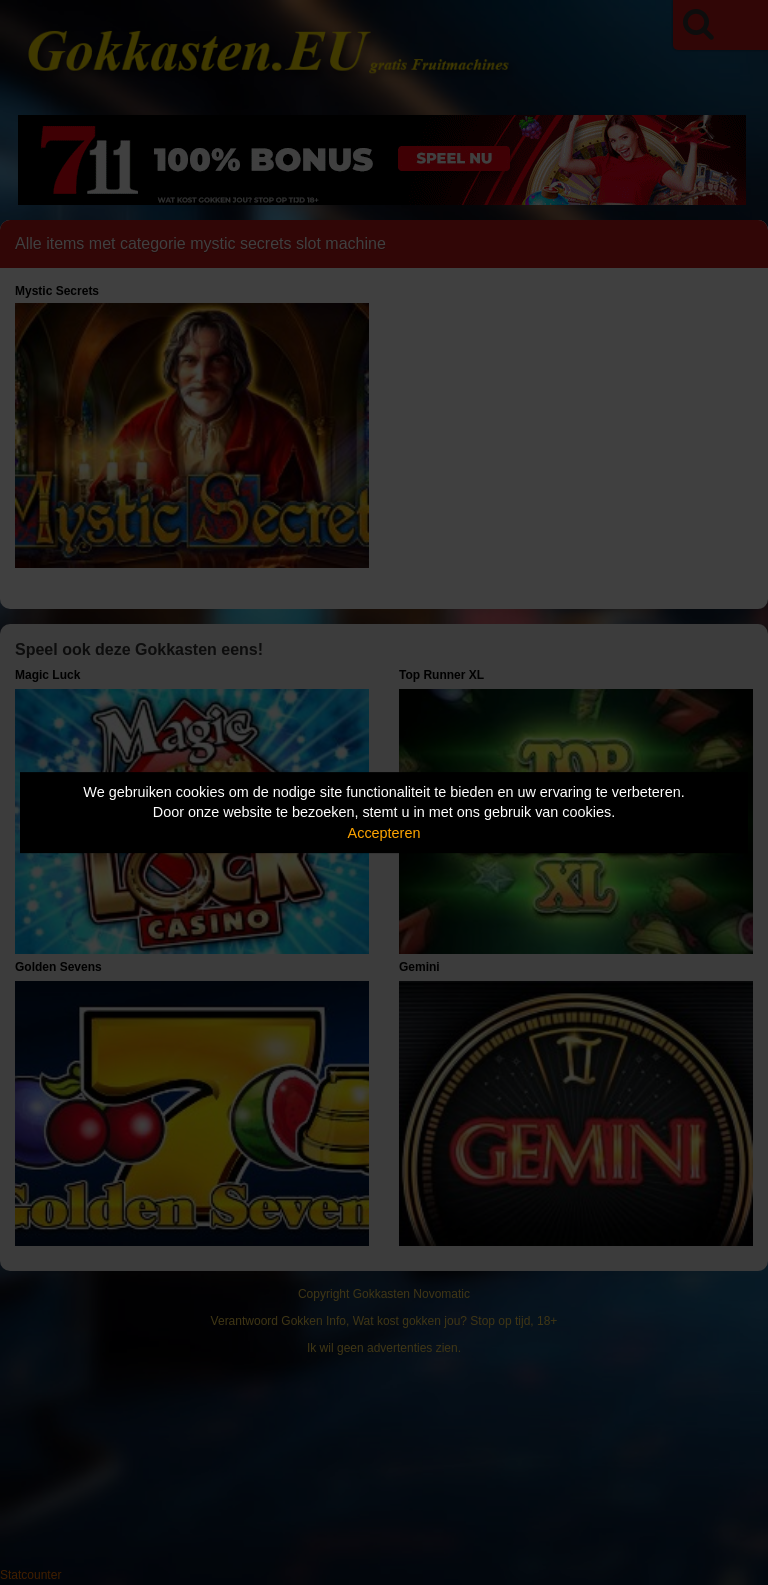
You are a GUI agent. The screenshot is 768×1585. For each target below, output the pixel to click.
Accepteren (384, 833)
